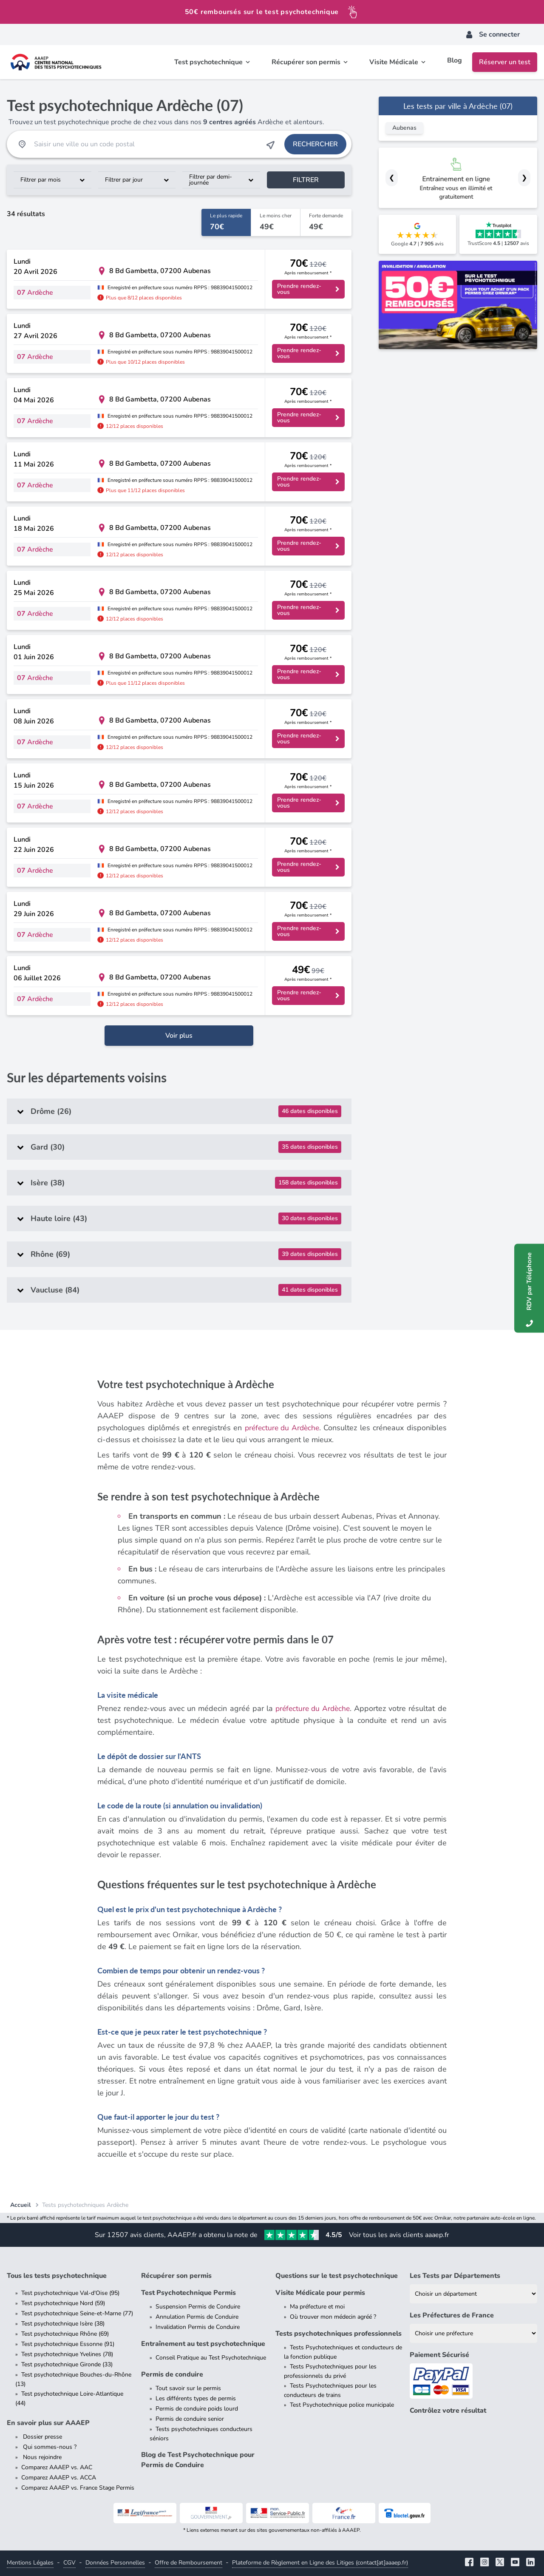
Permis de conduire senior (190, 2419)
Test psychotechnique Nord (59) (63, 2303)
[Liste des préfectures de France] (473, 2333)
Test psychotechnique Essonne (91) (67, 2344)
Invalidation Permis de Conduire (198, 2327)
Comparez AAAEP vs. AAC (56, 2467)
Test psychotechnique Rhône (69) (65, 2334)
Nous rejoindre (41, 2457)
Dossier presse (41, 2437)
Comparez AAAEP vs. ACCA (58, 2478)
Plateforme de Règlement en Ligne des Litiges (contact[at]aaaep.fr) (320, 2563)
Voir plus (179, 1035)
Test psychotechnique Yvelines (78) (67, 2354)
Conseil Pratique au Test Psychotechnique (211, 2358)
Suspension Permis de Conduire (198, 2307)
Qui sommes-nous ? (48, 2447)
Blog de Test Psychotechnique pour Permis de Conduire (198, 2460)
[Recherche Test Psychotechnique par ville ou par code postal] (146, 144)
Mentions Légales (30, 2563)
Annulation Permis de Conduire (197, 2317)
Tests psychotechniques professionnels (338, 2333)
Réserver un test (504, 62)
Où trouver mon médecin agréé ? (333, 2317)
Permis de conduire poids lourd (197, 2409)
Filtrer (306, 180)
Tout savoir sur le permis (188, 2388)
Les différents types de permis (196, 2398)
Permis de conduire (172, 2374)
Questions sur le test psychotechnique (336, 2275)
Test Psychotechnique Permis (188, 2292)
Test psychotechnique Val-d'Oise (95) (70, 2293)
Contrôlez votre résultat (448, 2410)
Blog (454, 62)
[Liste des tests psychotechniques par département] (473, 2293)
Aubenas (404, 128)
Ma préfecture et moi (317, 2307)
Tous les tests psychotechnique (57, 2275)
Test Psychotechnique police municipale (342, 2405)
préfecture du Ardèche (281, 1428)
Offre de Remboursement (188, 2563)
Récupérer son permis (176, 2275)
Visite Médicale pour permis (320, 2292)
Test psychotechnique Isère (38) (63, 2324)
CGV (69, 2563)
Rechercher (315, 144)
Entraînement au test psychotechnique (203, 2343)
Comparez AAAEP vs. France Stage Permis (77, 2488)
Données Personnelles (115, 2563)
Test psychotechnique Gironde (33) (67, 2364)
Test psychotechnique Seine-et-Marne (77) (77, 2313)
